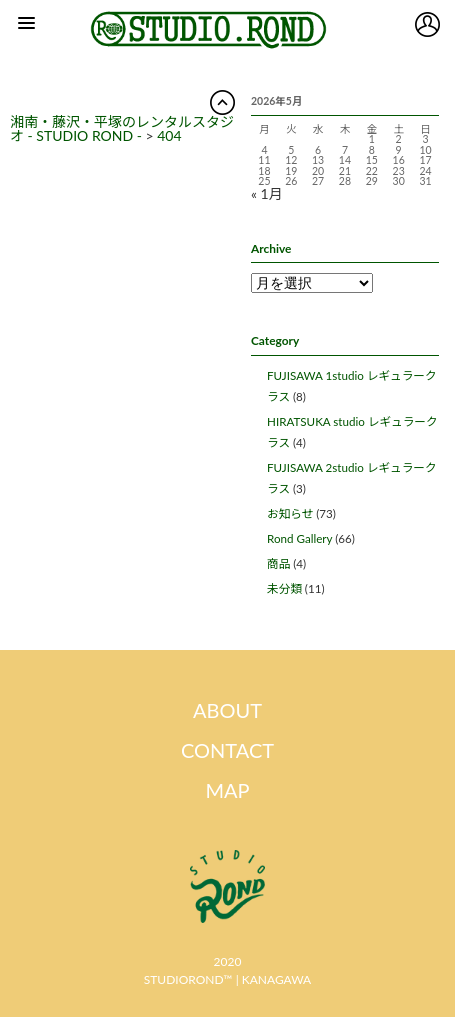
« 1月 (267, 193)
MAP (227, 790)
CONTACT (227, 750)
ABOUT (227, 710)
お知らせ (290, 513)
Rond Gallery (299, 538)
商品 (278, 563)
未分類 (284, 588)
